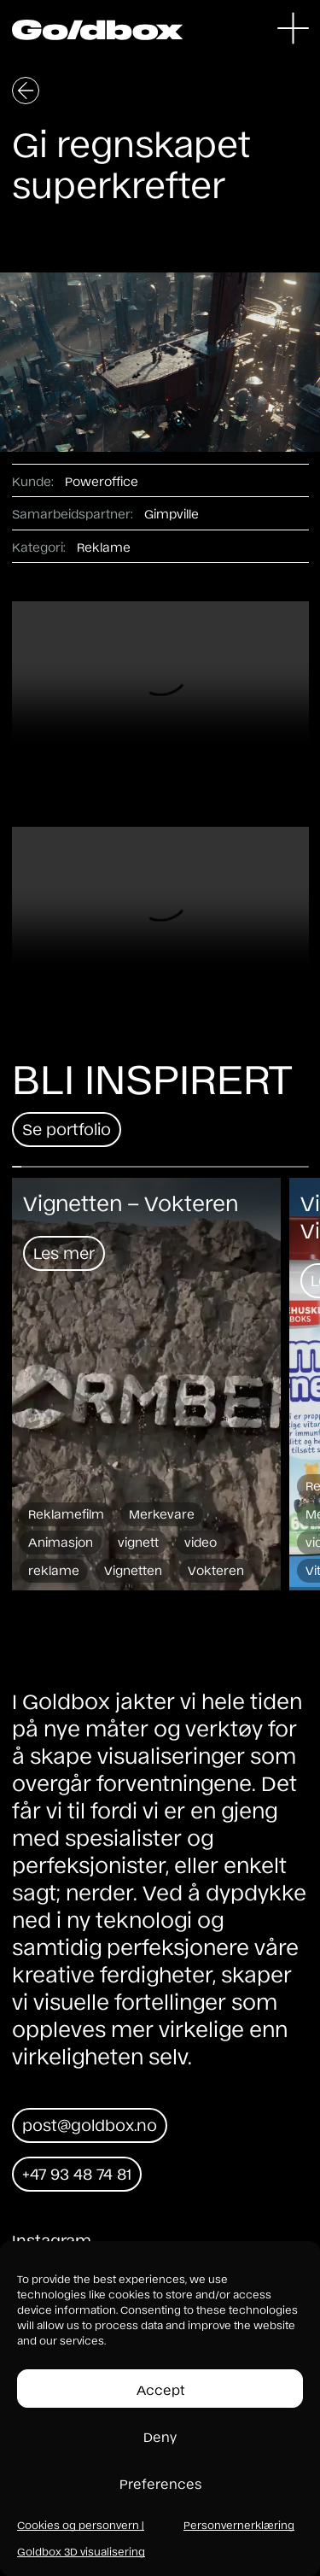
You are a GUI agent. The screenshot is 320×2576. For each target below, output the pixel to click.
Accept (160, 2389)
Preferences (160, 2483)
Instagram (51, 2239)
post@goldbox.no (89, 2124)
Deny (160, 2436)
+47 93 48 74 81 (76, 2172)
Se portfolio (66, 1128)
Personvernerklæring (238, 2525)
